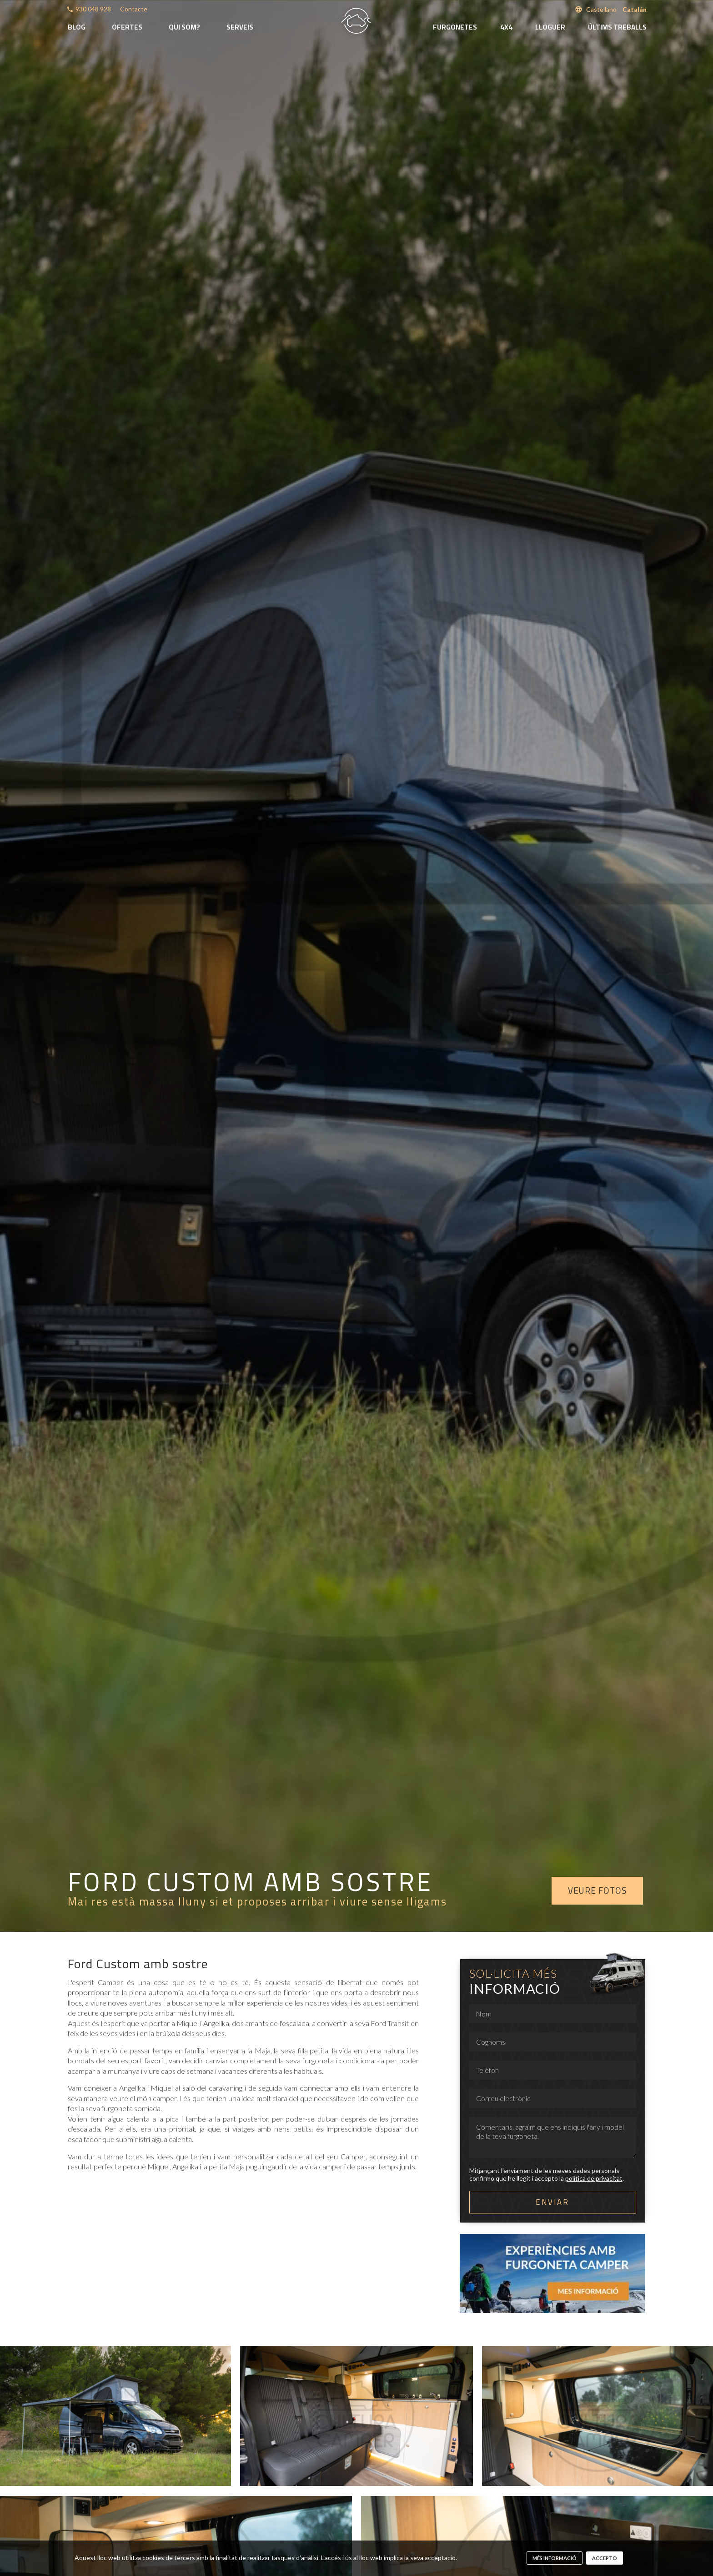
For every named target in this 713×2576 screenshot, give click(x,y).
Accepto (604, 2558)
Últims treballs (617, 27)
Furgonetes (455, 27)
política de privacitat (594, 2178)
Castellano (601, 9)
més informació (554, 2558)
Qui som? (184, 27)
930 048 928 (93, 9)
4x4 (506, 27)
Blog (76, 27)
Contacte (133, 9)
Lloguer (550, 27)
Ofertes (127, 27)
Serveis (239, 27)
